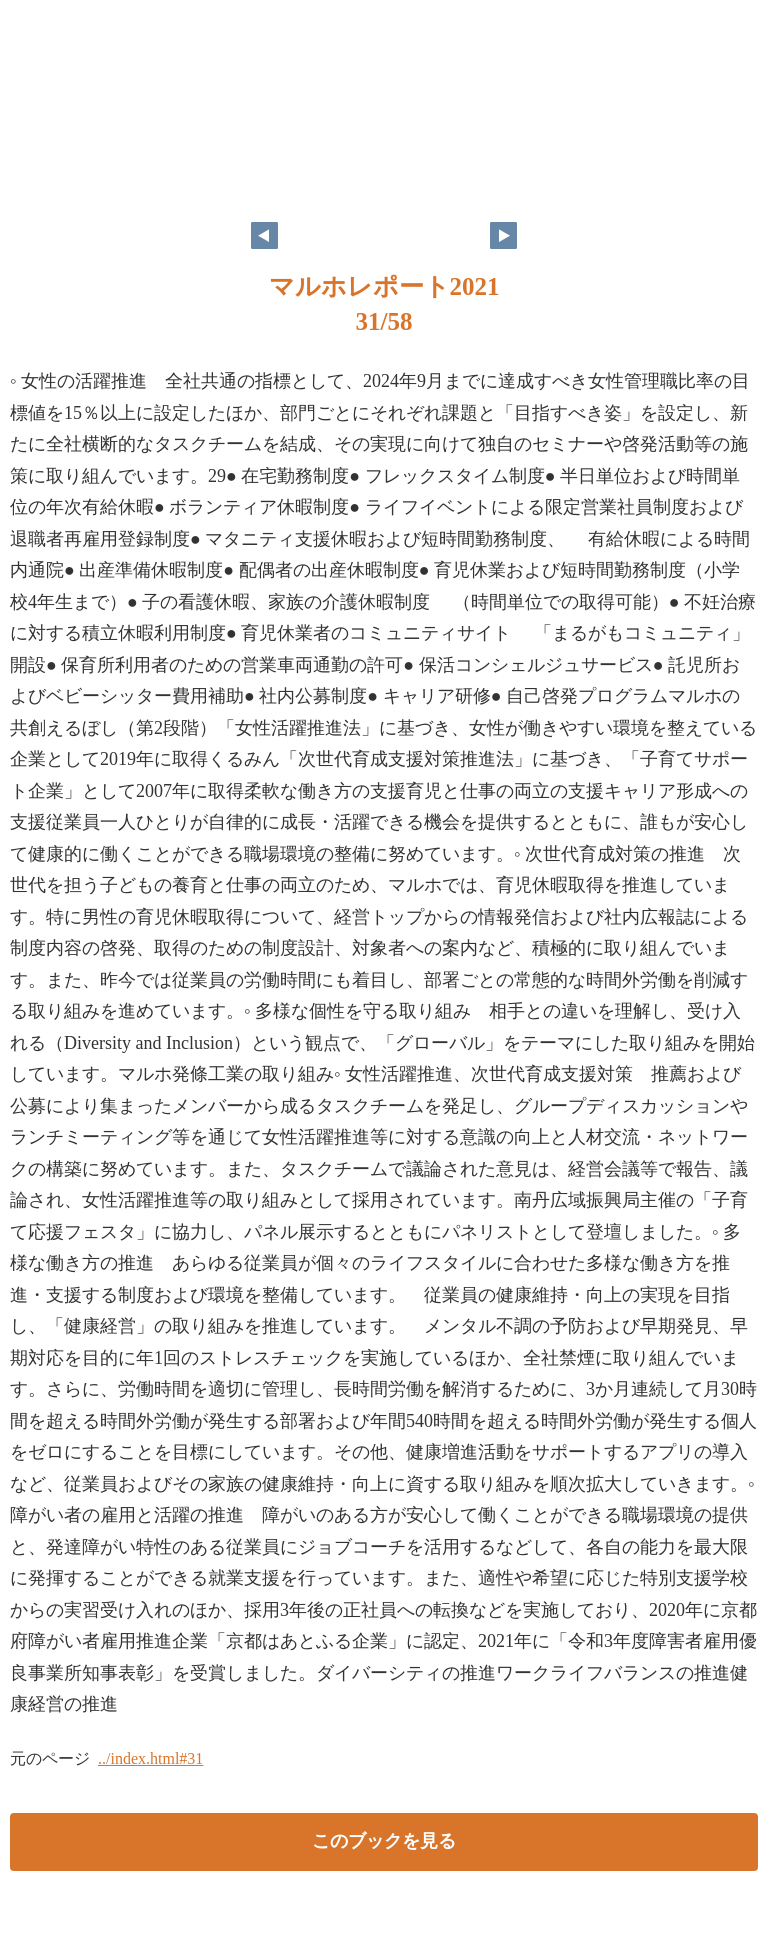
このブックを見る (384, 1841)
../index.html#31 (150, 1758)
